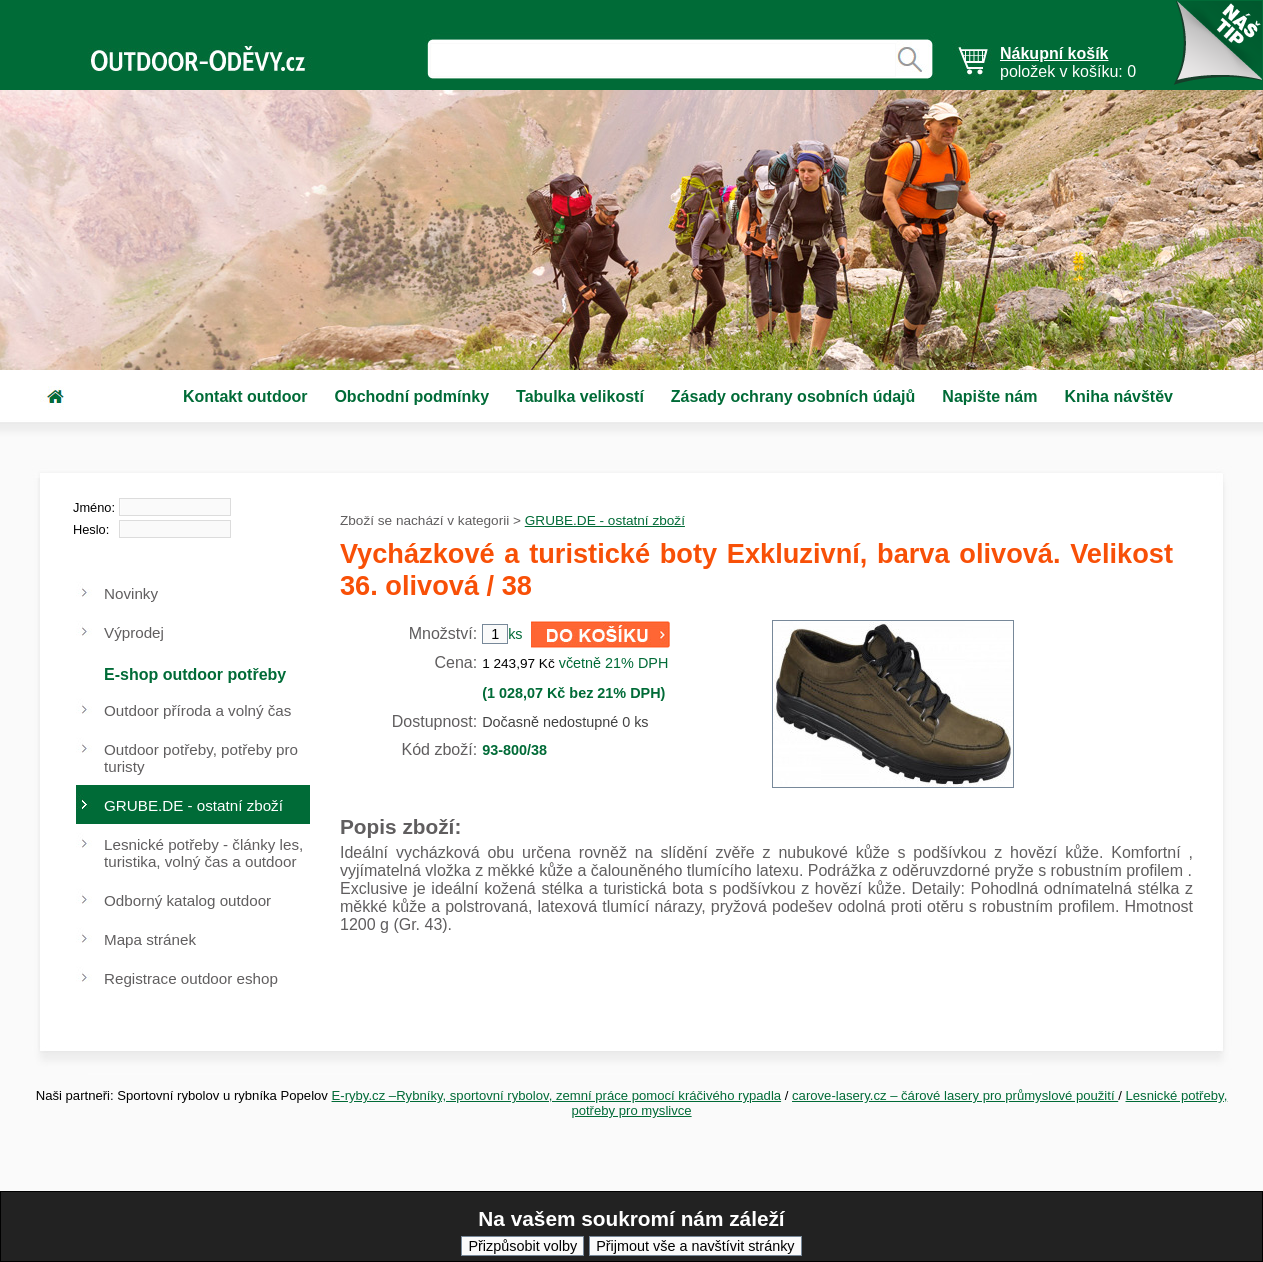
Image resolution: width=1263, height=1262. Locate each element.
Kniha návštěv (1118, 396)
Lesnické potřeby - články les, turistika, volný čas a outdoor (203, 853)
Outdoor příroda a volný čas (197, 710)
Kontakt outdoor (245, 396)
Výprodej (134, 632)
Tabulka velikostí (580, 396)
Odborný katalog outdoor (187, 900)
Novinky (131, 593)
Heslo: (91, 529)
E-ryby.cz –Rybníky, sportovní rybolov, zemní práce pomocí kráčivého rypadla (557, 1095)
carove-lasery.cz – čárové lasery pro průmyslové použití (955, 1095)
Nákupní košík (1054, 53)
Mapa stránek (150, 939)
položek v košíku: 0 (1068, 62)
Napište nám (989, 396)
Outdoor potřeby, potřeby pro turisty (201, 758)
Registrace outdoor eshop (191, 978)
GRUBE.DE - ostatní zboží (605, 520)
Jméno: (94, 507)
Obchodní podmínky (411, 396)
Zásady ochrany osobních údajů (793, 396)
